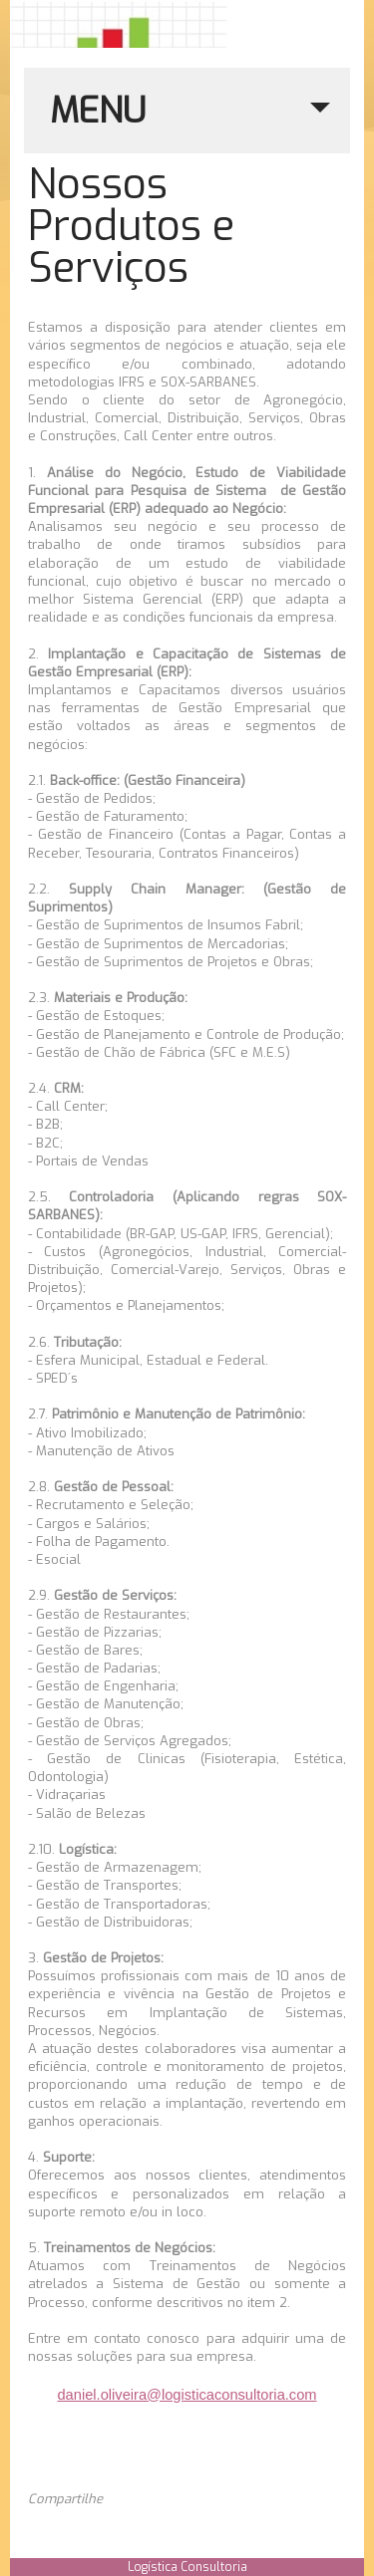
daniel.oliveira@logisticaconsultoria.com (186, 2395)
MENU (190, 120)
